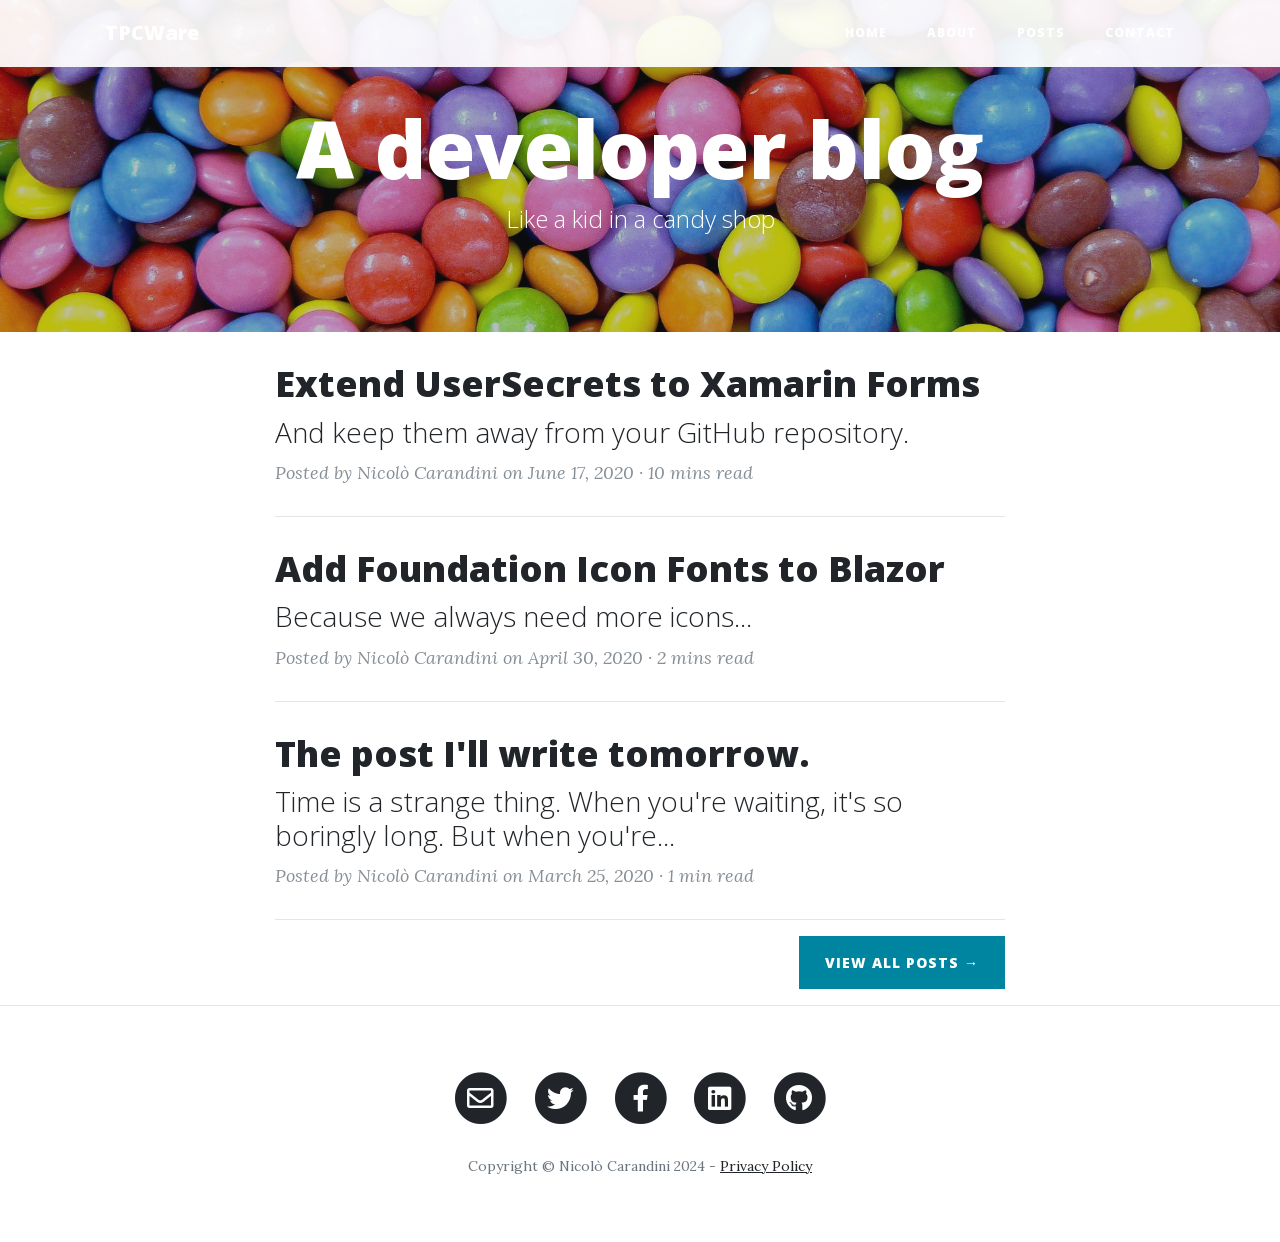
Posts (1041, 32)
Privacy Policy (766, 1166)
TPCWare (152, 32)
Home (866, 32)
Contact (1140, 32)
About (952, 32)
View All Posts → (902, 962)
